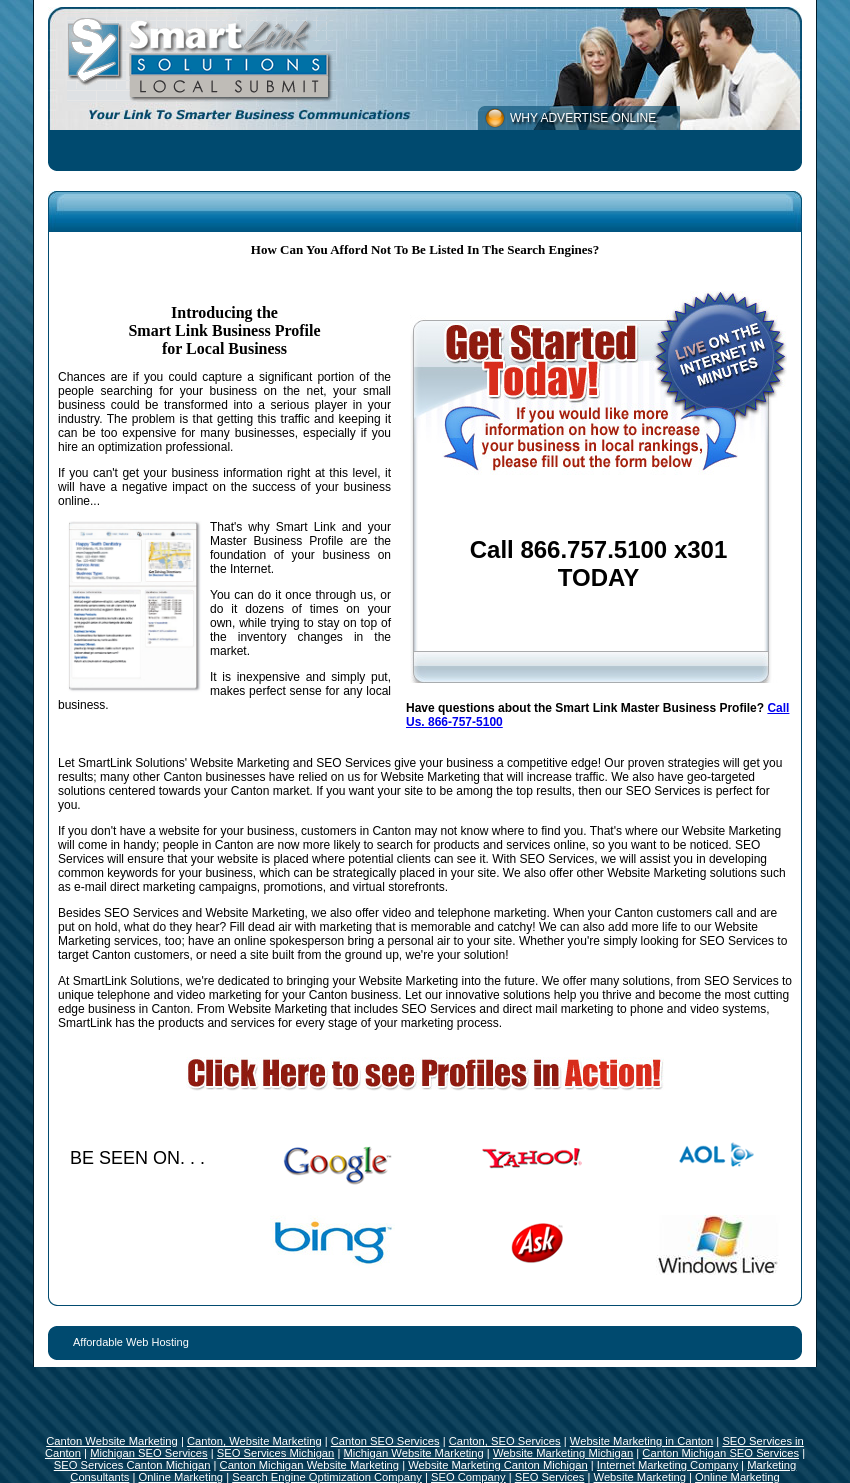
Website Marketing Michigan (563, 1453)
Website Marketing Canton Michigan (498, 1465)
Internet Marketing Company (667, 1465)
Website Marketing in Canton (641, 1441)
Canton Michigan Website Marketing (310, 1465)
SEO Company (468, 1477)
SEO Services (550, 1477)
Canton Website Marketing (112, 1441)
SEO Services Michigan (276, 1453)
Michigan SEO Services (149, 1453)
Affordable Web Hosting (131, 1342)
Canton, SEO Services (505, 1441)
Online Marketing (181, 1477)
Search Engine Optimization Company (327, 1477)
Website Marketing (640, 1477)
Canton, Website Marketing (254, 1441)
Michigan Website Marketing (413, 1453)
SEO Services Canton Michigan (132, 1465)
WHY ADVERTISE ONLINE (583, 118)
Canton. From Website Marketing (239, 1009)
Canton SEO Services (385, 1441)
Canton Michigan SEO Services (720, 1453)
